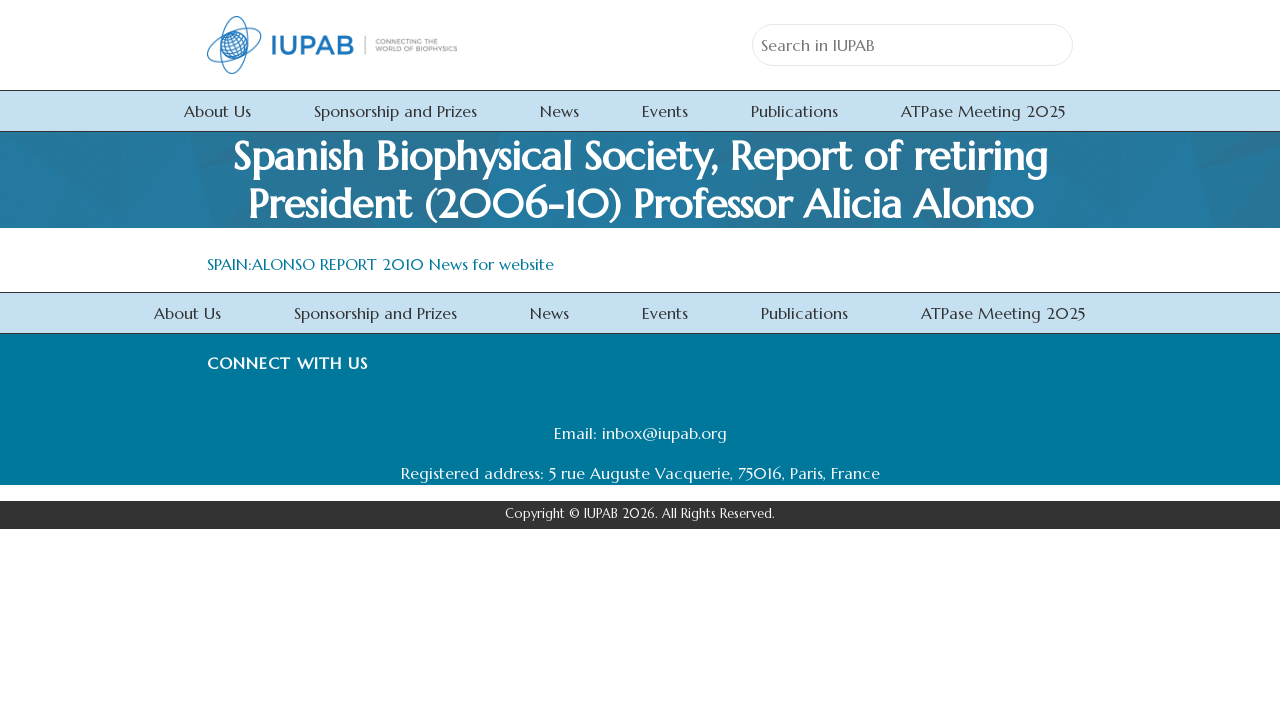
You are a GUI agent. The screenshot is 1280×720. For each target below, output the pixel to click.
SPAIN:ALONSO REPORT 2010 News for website (380, 264)
